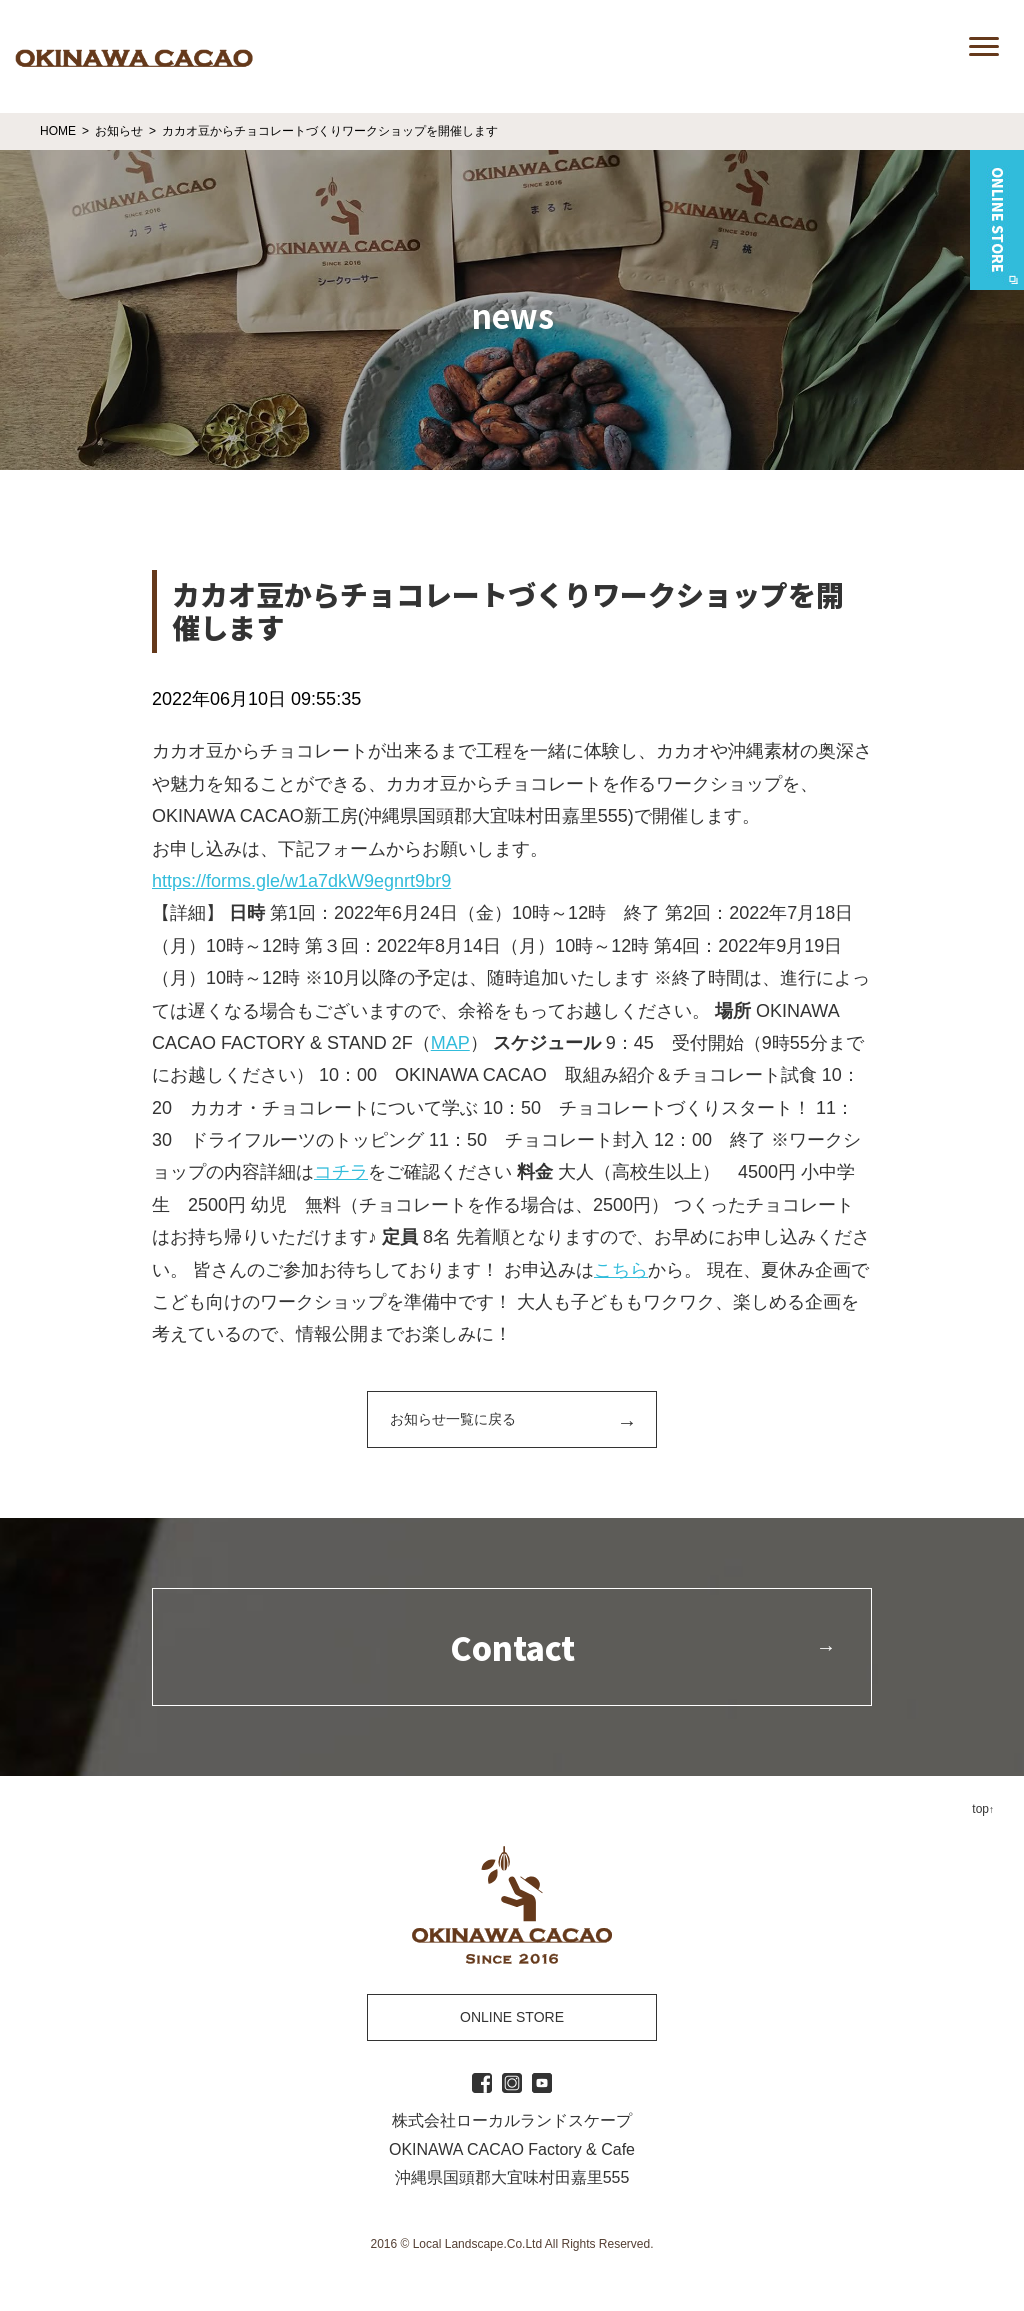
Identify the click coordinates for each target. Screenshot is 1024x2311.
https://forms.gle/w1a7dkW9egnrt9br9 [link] (301, 881)
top (980, 1809)
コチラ (341, 1172)
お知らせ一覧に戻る (453, 1419)
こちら (621, 1270)
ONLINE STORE (512, 2017)
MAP (450, 1043)
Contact (512, 1647)
